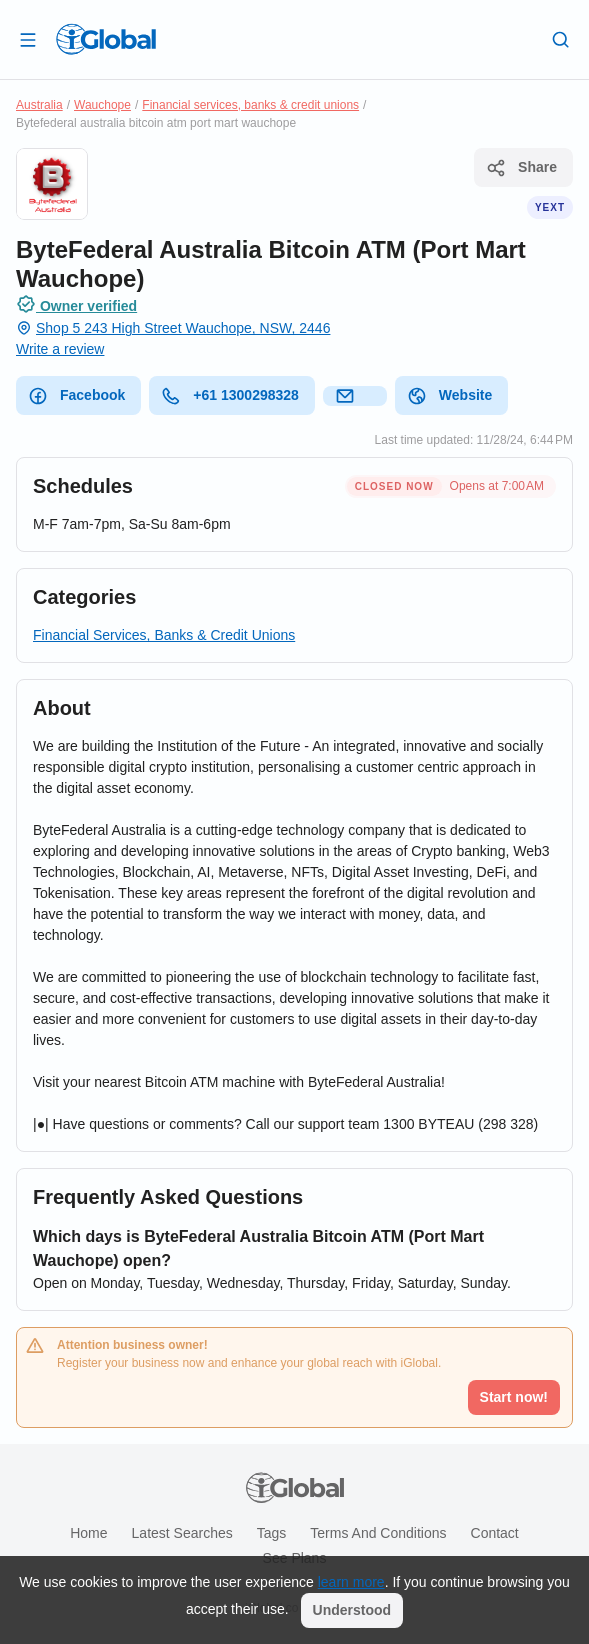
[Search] (561, 39)
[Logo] (106, 39)
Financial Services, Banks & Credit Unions (164, 635)
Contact (495, 1533)
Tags (272, 1533)
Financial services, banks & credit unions (250, 105)
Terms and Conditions (378, 1533)
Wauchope (102, 105)
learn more (351, 1582)
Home (88, 1533)
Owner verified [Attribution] (76, 304)
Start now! (514, 1397)
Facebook (76, 396)
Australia (39, 105)
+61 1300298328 (230, 396)
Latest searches (182, 1533)
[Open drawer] (28, 39)
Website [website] (449, 396)
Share (521, 168)
